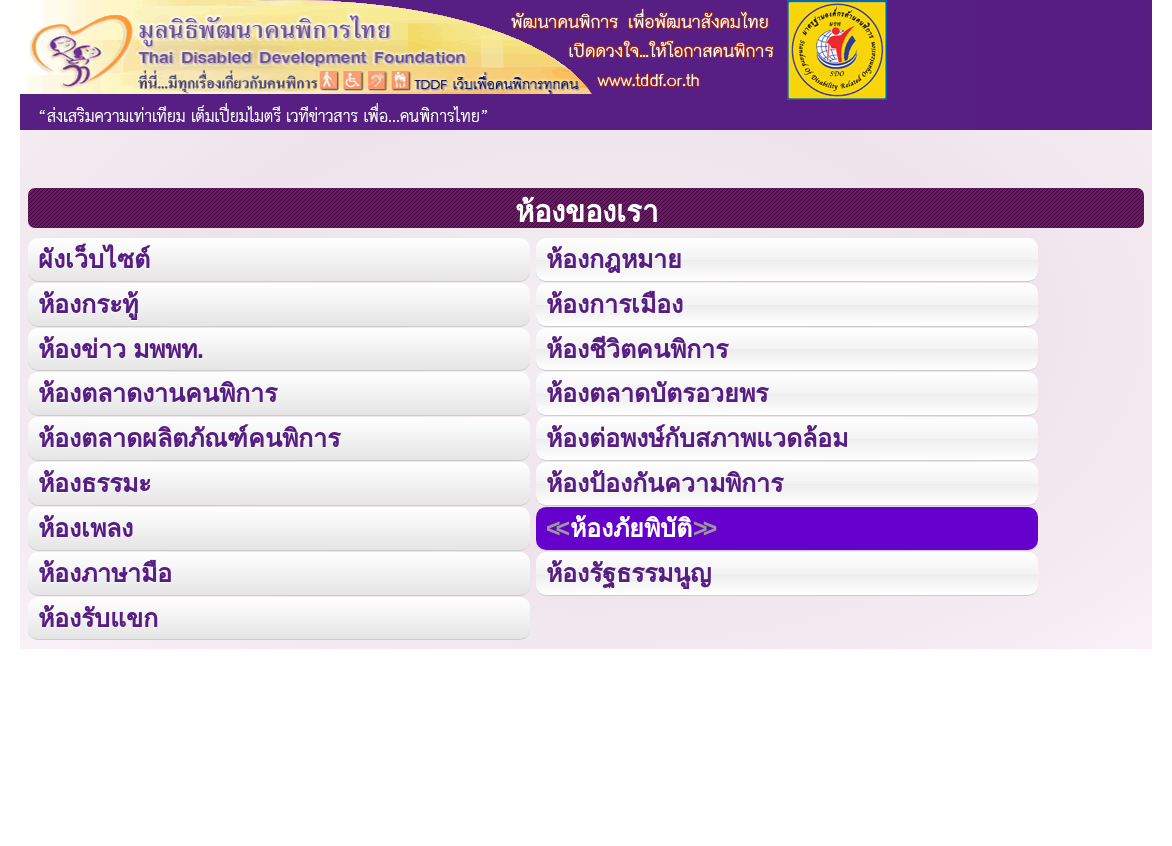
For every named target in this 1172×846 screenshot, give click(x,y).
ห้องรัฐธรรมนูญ (628, 569)
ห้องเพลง (85, 524)
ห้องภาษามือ (105, 569)
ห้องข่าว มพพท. (121, 347)
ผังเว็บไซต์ (93, 258)
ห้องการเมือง (614, 302)
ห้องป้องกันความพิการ (664, 480)
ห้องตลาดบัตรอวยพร (657, 391)
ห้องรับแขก (98, 613)
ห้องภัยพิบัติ (631, 524)
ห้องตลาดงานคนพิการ (157, 391)
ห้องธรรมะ (94, 480)
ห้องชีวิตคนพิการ (637, 347)
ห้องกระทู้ (88, 302)
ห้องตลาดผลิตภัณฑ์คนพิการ (189, 435)
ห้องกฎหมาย (614, 258)
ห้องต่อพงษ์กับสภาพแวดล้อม (697, 435)
